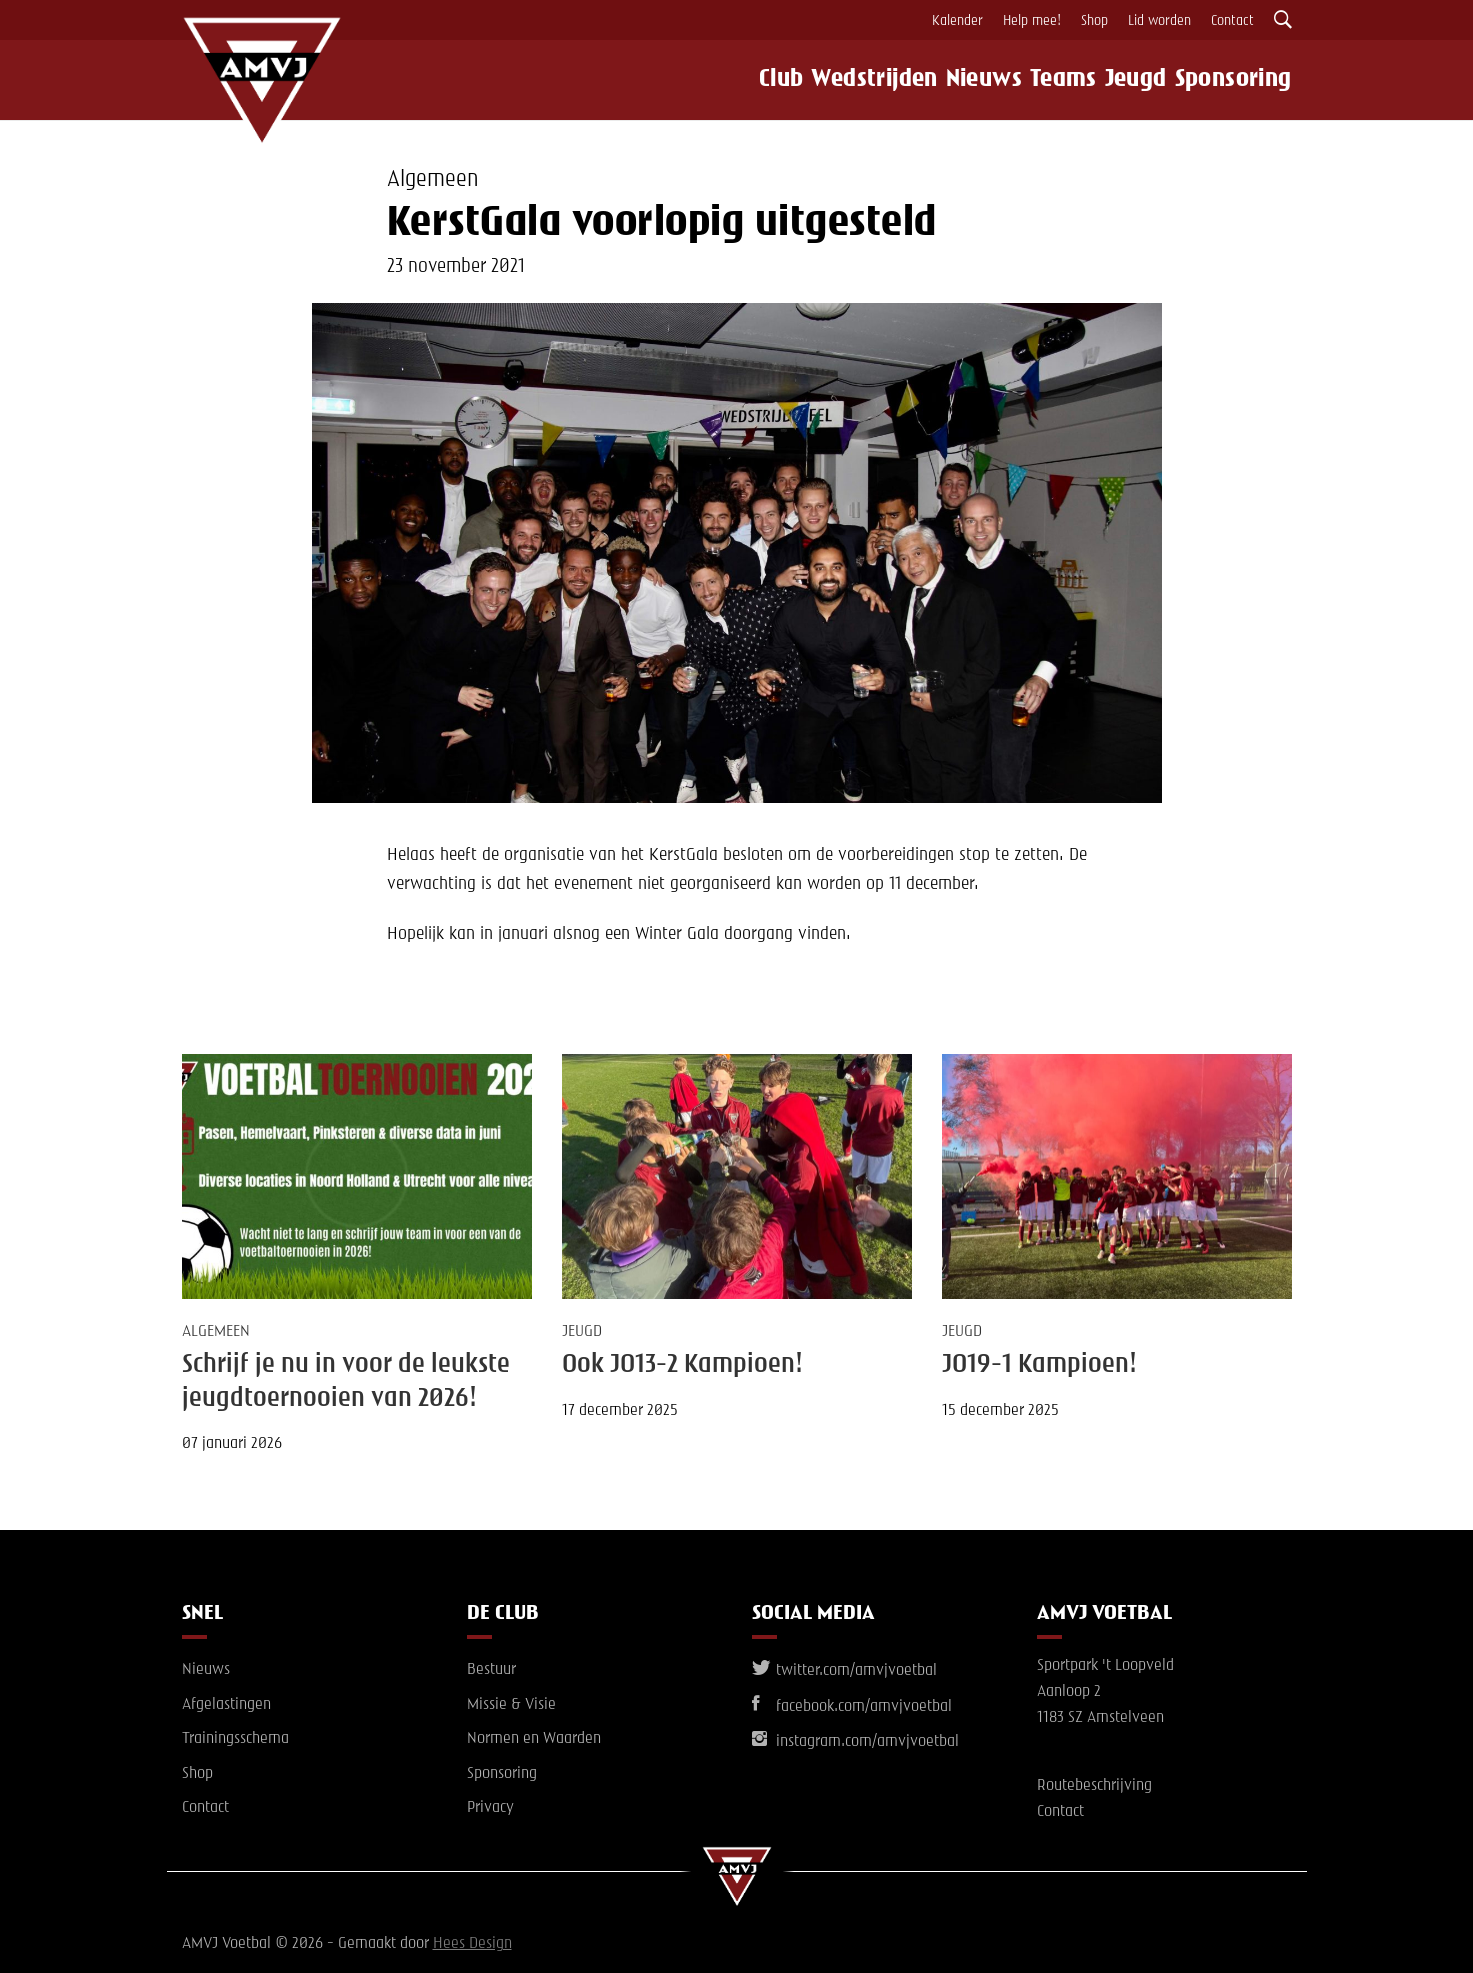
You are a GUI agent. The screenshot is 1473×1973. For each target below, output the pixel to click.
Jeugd (1143, 80)
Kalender (957, 21)
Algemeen (432, 180)
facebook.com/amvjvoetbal (852, 1707)
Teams (1060, 80)
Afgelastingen (226, 1705)
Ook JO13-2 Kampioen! (682, 1365)
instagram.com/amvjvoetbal (855, 1742)
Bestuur (491, 1670)
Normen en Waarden (534, 1739)
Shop (1094, 21)
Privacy (490, 1808)
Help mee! (1032, 21)
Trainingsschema (235, 1739)
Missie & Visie (511, 1705)
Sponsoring (1246, 80)
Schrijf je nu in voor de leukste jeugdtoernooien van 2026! (346, 1381)
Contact (1232, 21)
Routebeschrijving (1094, 1786)
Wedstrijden (856, 80)
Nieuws (969, 80)
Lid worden (1159, 21)
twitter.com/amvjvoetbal (844, 1671)
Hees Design (472, 1944)
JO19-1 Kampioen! (1039, 1365)
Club (756, 80)
